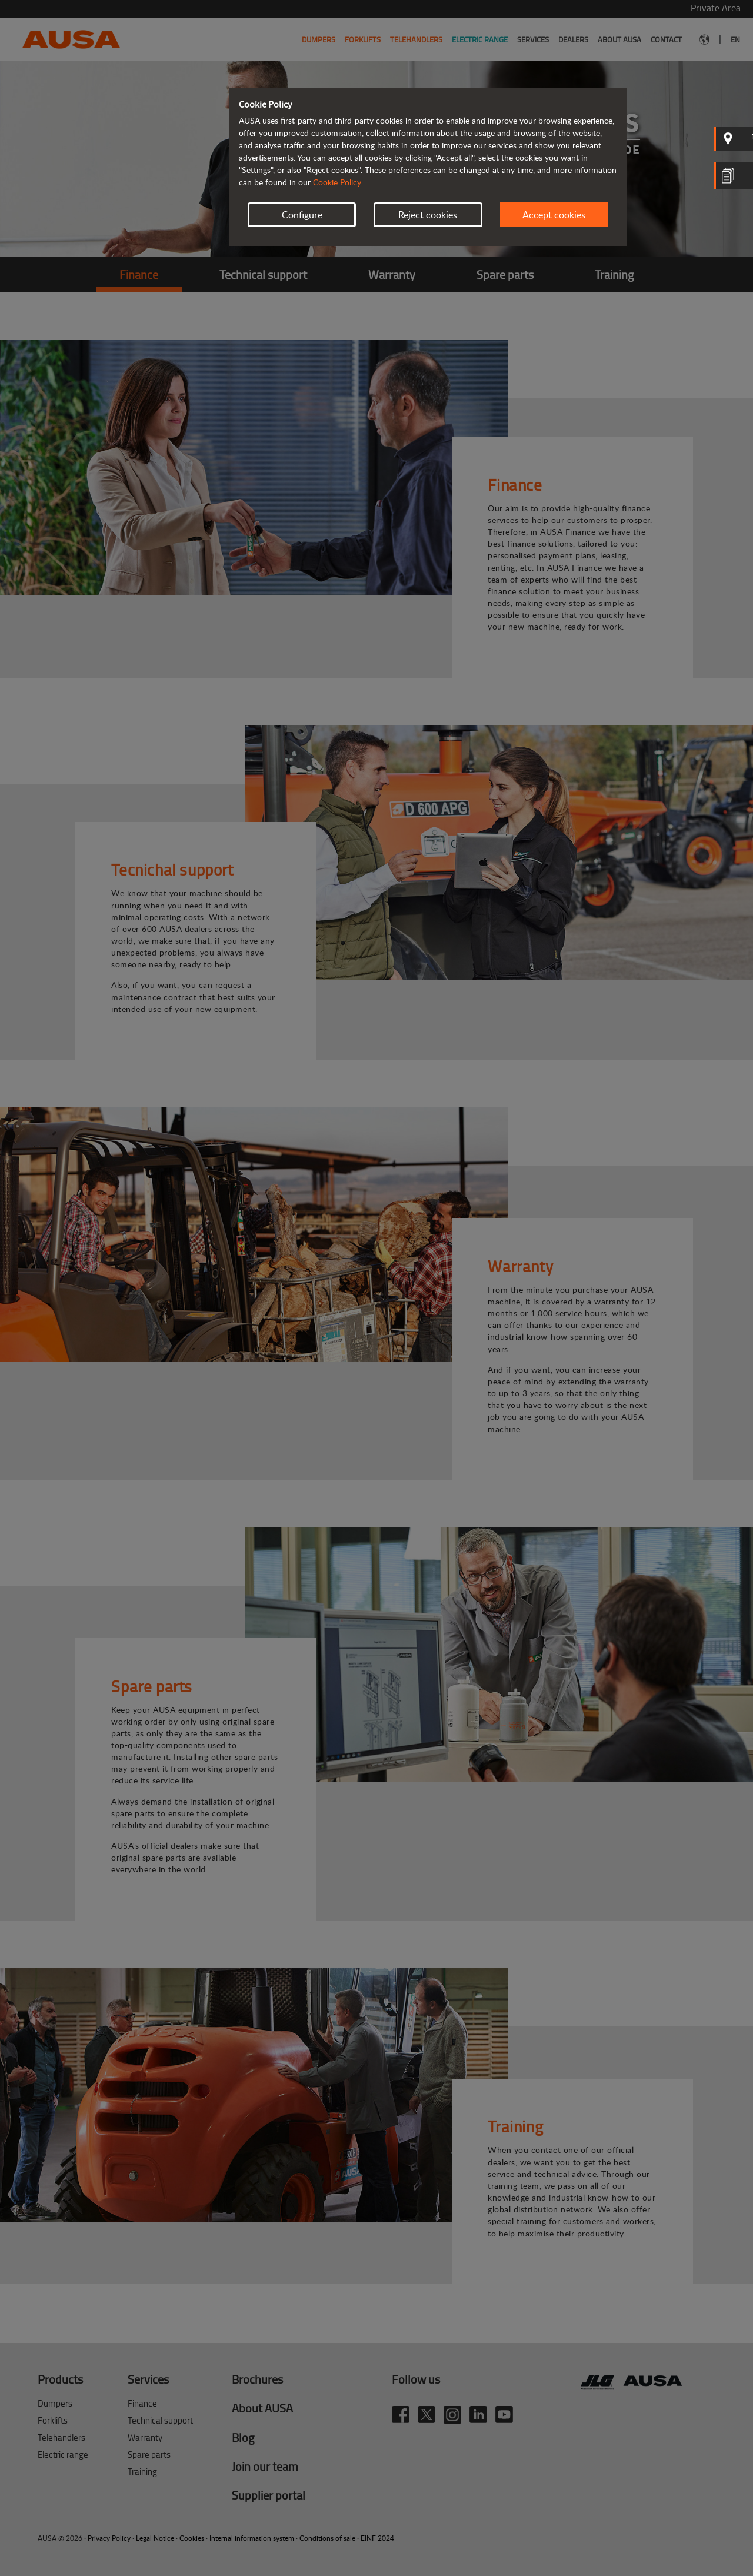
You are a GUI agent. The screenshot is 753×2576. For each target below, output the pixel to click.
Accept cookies (553, 214)
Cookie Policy (337, 182)
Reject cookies (427, 214)
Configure (302, 214)
